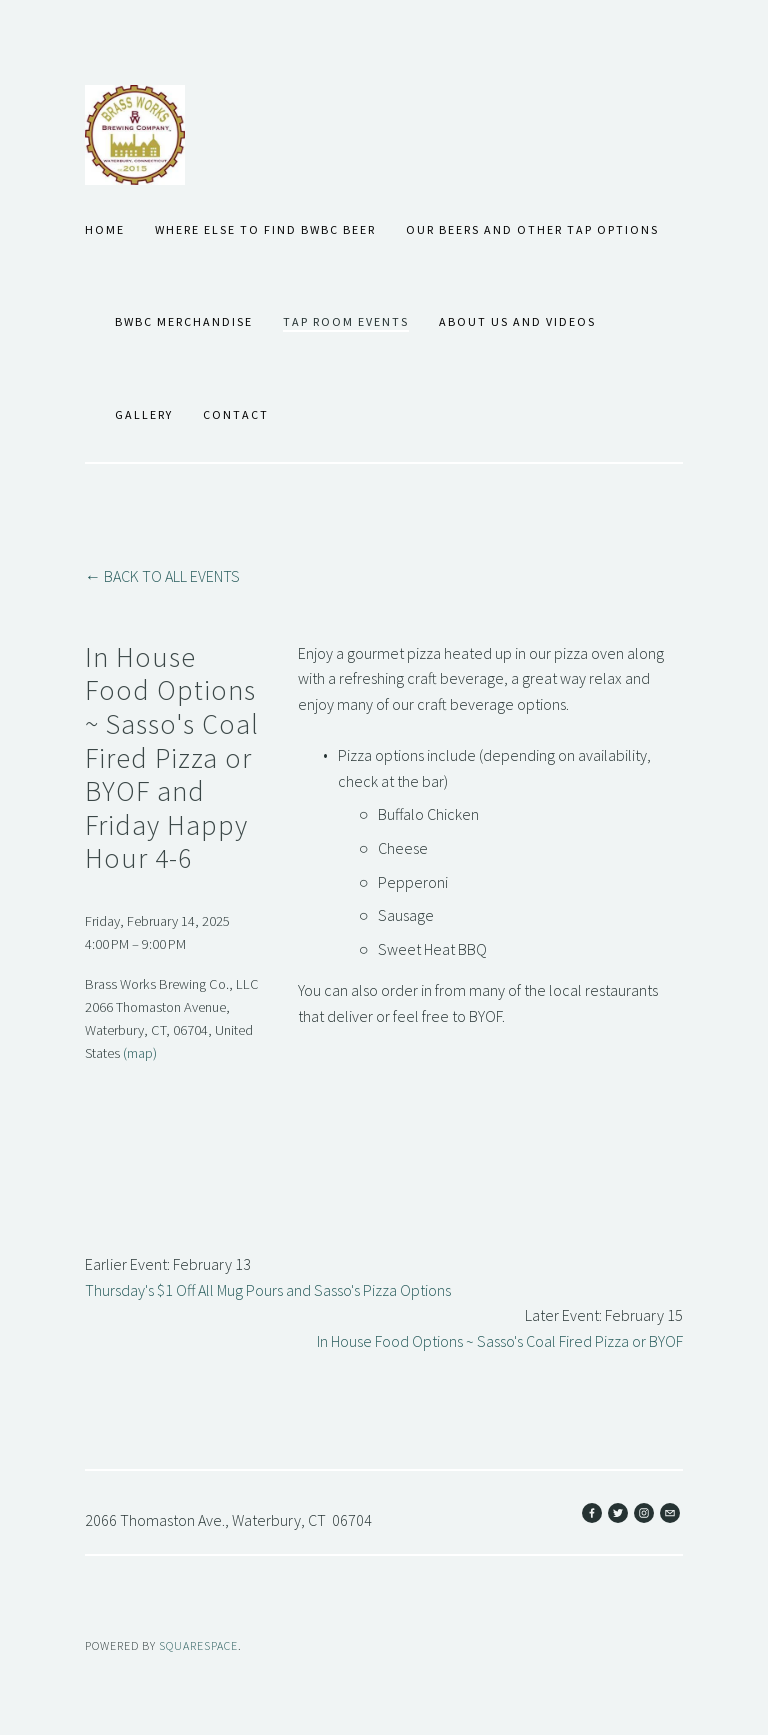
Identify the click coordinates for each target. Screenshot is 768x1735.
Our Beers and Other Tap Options (532, 230)
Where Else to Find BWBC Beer (265, 230)
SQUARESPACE (198, 1645)
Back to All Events (172, 576)
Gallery (144, 415)
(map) (140, 1053)
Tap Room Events (346, 322)
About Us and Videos (517, 322)
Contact (236, 415)
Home (105, 230)
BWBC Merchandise (184, 322)
